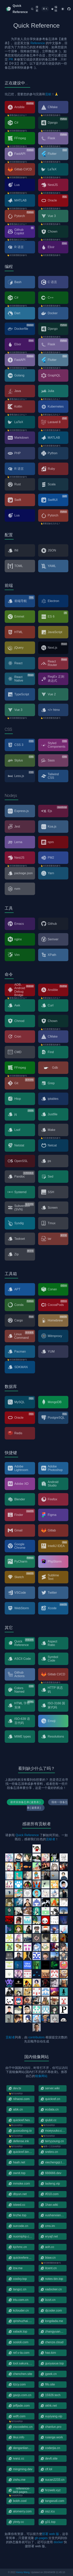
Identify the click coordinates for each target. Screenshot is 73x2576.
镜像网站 (41, 2076)
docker (58, 2542)
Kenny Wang (22, 2572)
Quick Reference (27, 1835)
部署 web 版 (50, 2534)
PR (11, 59)
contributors (36, 2037)
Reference (37, 43)
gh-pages (41, 2538)
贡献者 (50, 1839)
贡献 (48, 94)
